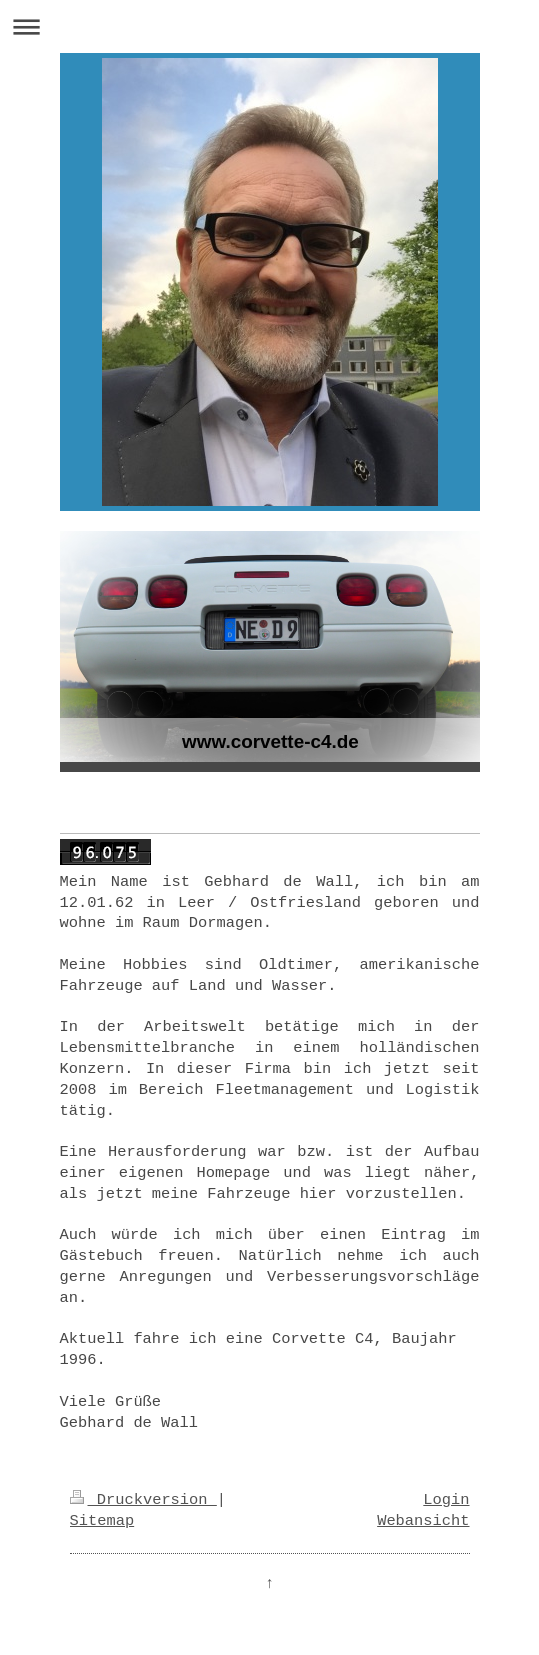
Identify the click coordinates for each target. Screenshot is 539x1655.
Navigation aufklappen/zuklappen (269, 26)
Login (446, 1500)
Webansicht (423, 1521)
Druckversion (143, 1500)
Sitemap (102, 1521)
